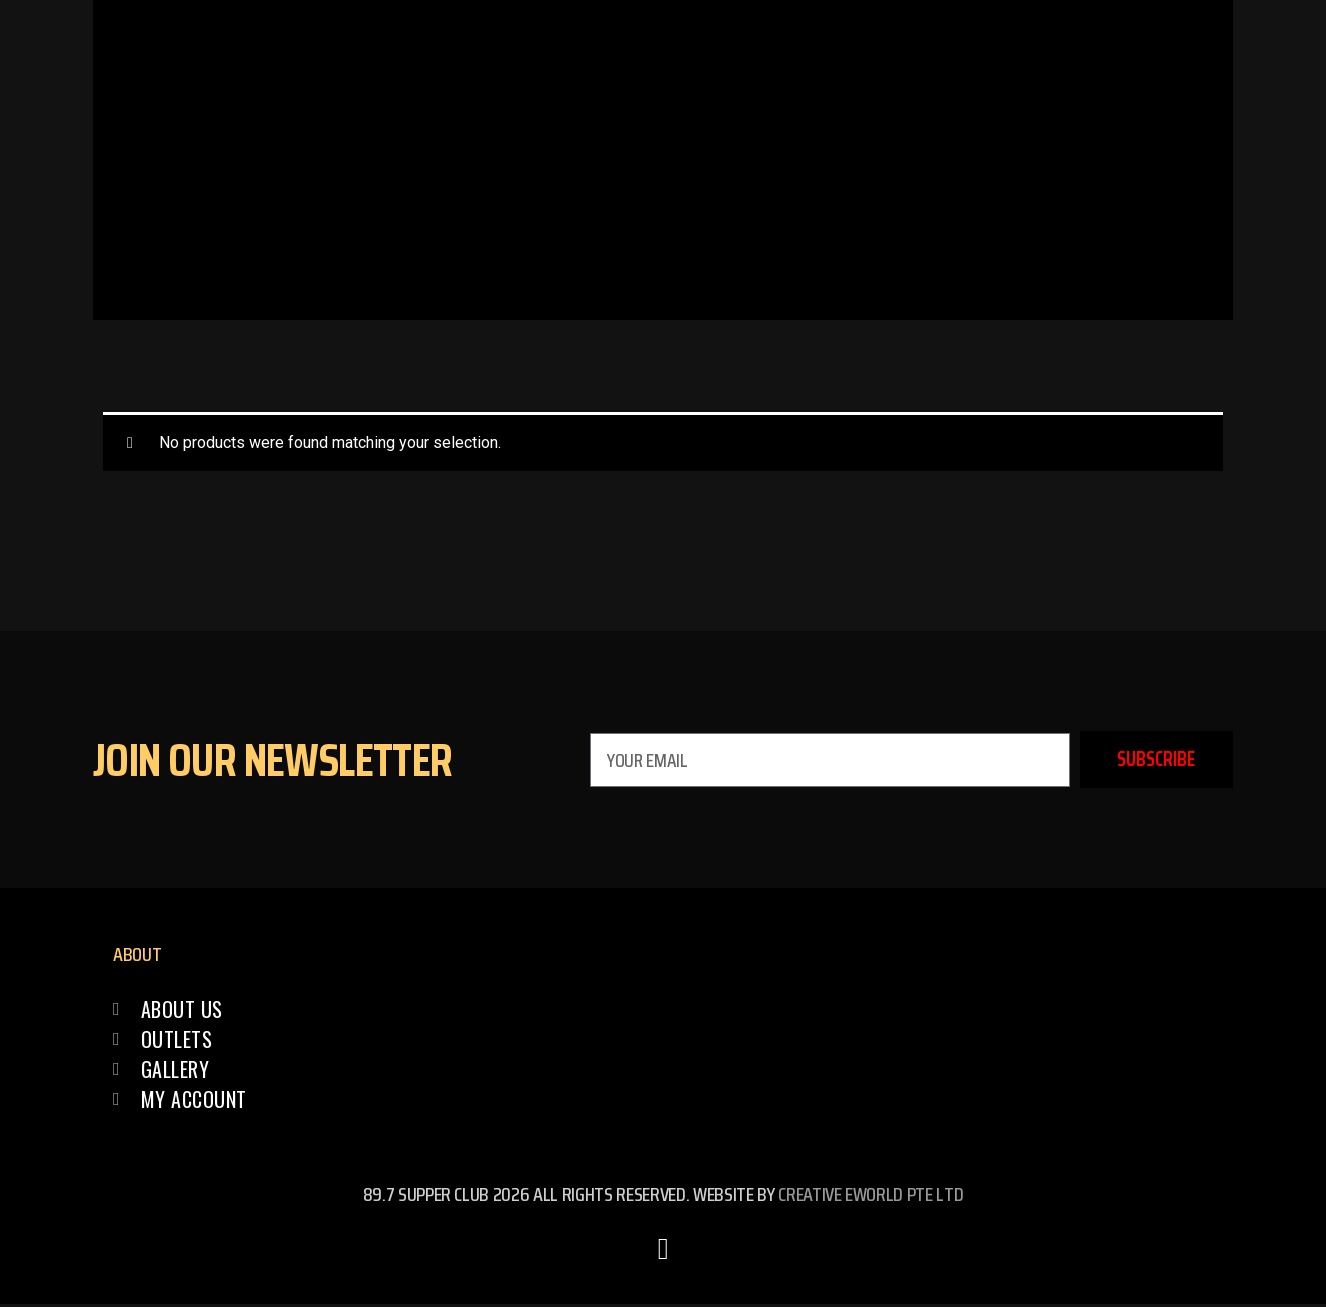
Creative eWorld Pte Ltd (870, 1197)
